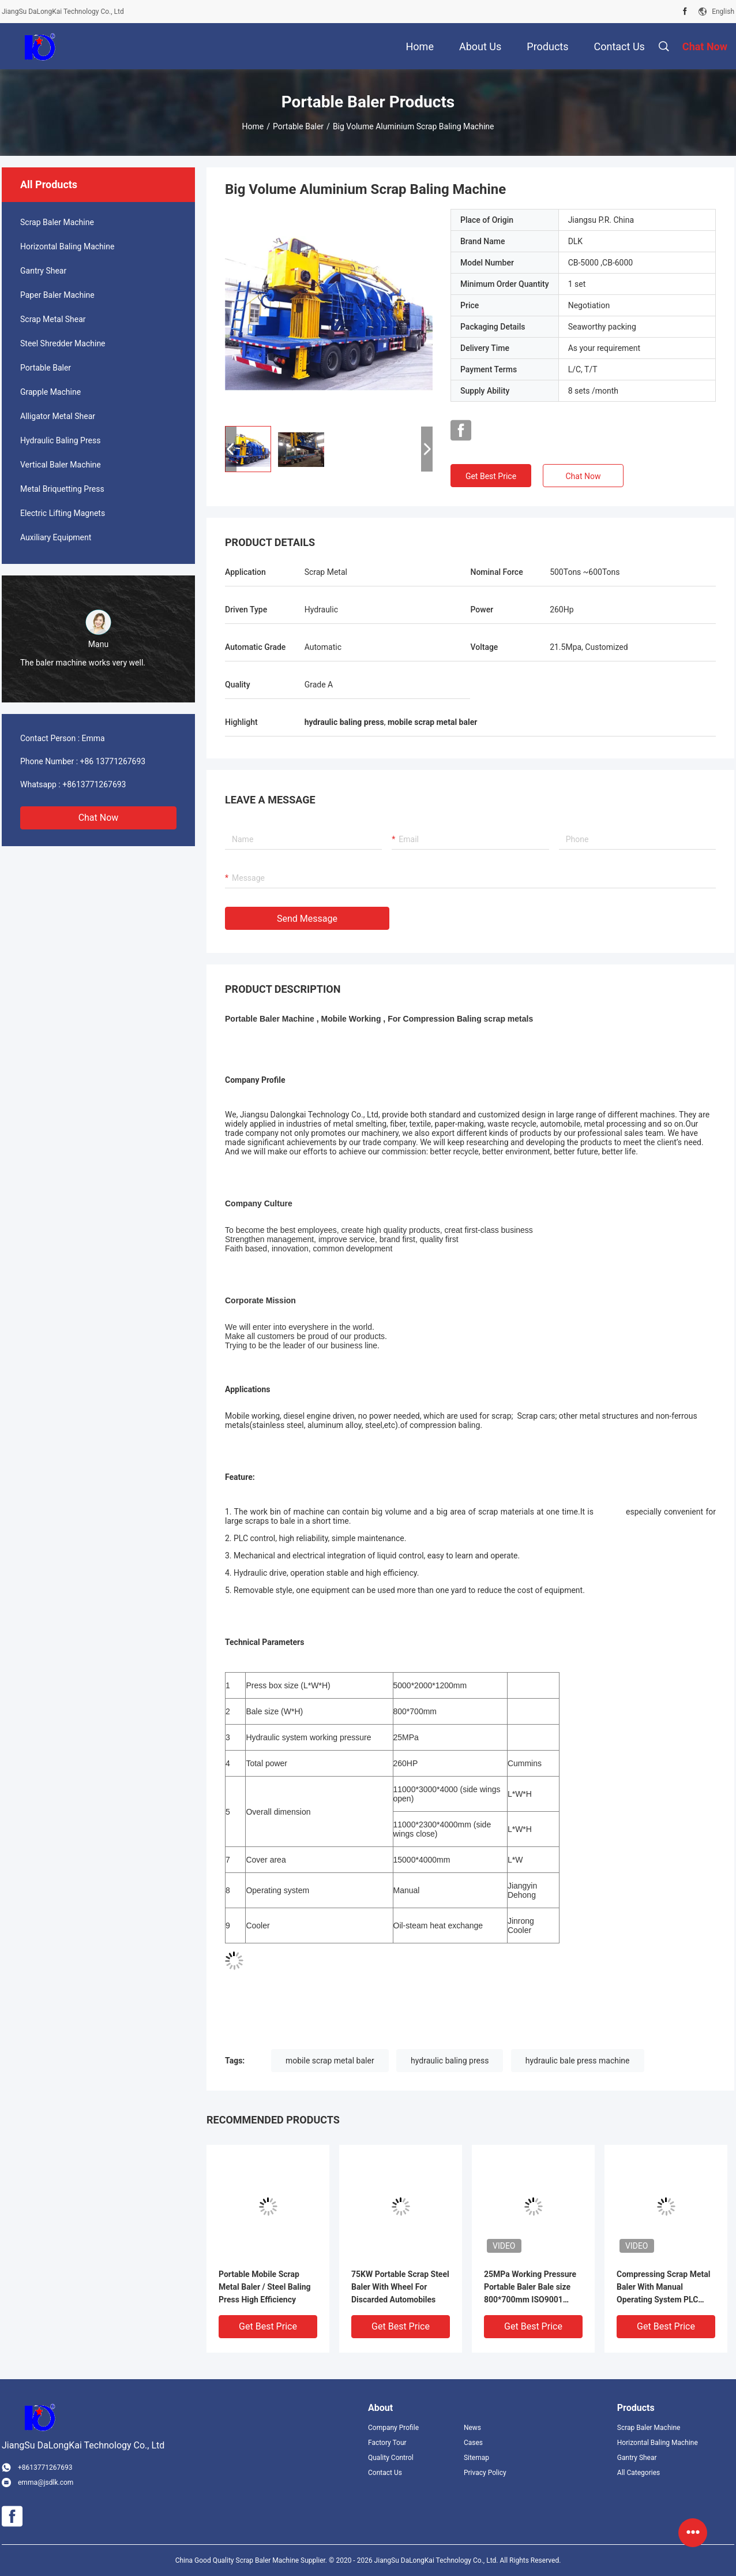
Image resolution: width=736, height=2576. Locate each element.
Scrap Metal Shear (53, 319)
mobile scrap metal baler (330, 2060)
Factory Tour (387, 2443)
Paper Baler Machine (57, 295)
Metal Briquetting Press (62, 488)
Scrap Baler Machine (57, 222)
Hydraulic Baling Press (60, 440)
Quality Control (391, 2458)
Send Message (307, 918)
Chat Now (98, 817)
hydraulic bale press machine (577, 2060)
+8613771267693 (94, 784)
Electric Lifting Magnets (62, 513)
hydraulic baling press (450, 2060)
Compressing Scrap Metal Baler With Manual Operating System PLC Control (663, 2288)
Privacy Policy (485, 2473)
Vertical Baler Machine (60, 464)
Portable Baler (298, 126)
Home (253, 126)
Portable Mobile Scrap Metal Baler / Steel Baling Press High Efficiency (265, 2287)
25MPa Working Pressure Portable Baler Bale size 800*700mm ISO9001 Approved (530, 2288)
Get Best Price (490, 476)
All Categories (638, 2473)
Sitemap (476, 2458)
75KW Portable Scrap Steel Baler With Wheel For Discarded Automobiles (400, 2287)
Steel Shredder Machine (63, 343)
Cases (473, 2443)
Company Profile (393, 2428)
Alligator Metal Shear (57, 416)
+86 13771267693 (113, 761)
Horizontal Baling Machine (67, 246)
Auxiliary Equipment (55, 537)
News (472, 2428)
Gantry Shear (43, 270)
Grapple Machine (50, 392)
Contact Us (385, 2473)
